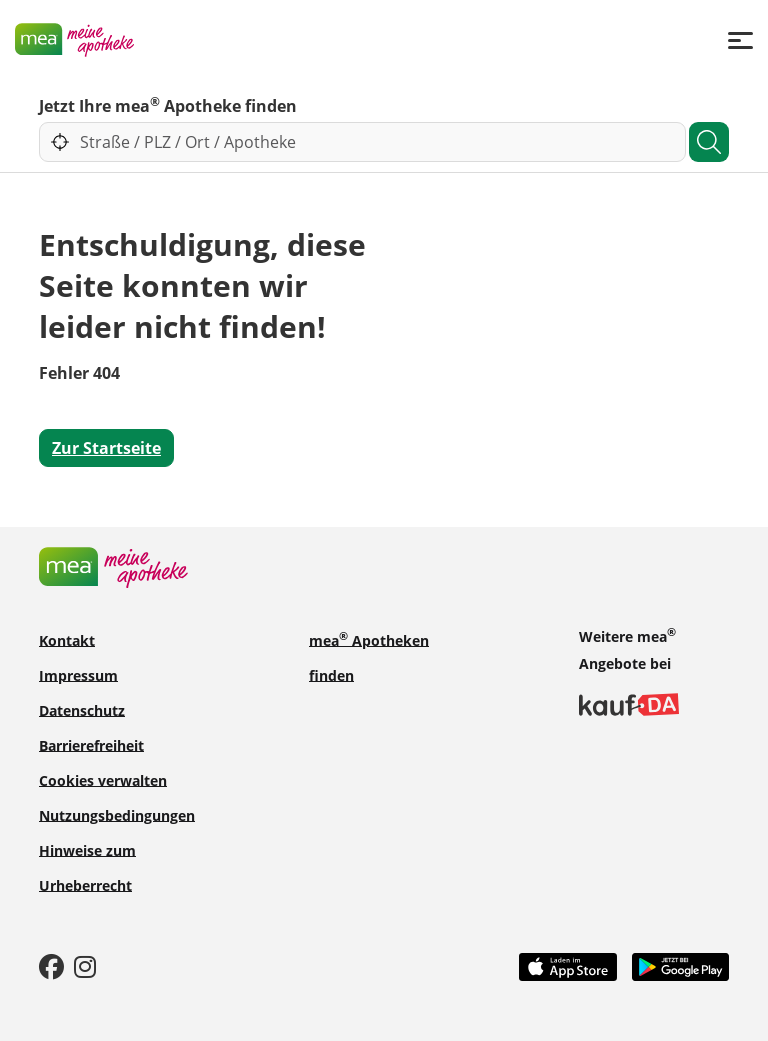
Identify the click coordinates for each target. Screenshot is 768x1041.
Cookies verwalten (103, 779)
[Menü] (740, 39)
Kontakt (67, 639)
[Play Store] (681, 965)
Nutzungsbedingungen (117, 814)
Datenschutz (82, 709)
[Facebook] (51, 966)
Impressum (78, 674)
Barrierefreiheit (91, 744)
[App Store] (568, 965)
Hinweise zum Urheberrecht (87, 867)
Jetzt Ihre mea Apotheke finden (168, 105)
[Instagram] (85, 966)
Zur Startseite (106, 448)
